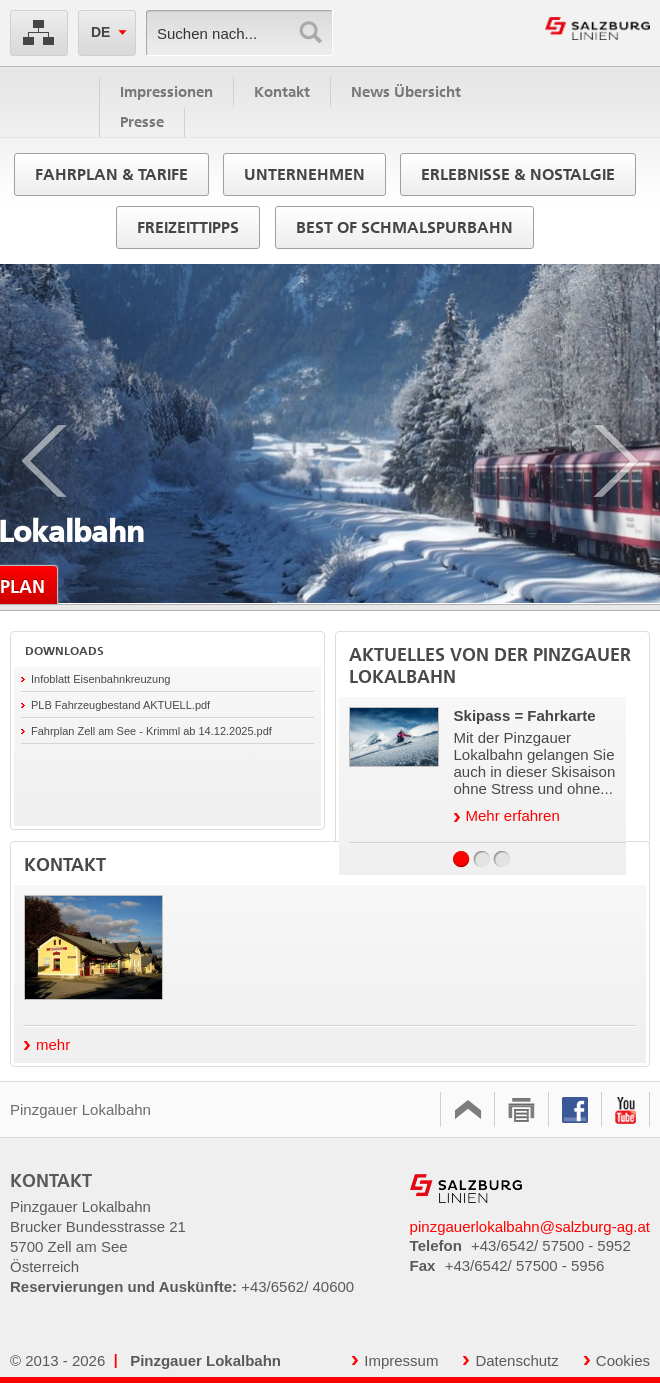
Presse (142, 122)
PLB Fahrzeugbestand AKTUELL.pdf (120, 705)
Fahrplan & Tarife (111, 174)
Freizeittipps (188, 227)
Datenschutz (510, 1360)
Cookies (617, 1360)
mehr (47, 1044)
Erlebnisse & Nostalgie (518, 174)
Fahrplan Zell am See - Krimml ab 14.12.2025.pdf (151, 731)
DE (100, 32)
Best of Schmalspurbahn (404, 227)
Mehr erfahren (507, 815)
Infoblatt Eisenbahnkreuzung (100, 679)
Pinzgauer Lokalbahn (96, 1109)
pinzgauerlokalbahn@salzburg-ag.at (530, 1226)
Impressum (395, 1360)
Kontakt (282, 92)
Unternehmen (304, 174)
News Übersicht (406, 92)
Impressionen (166, 92)
